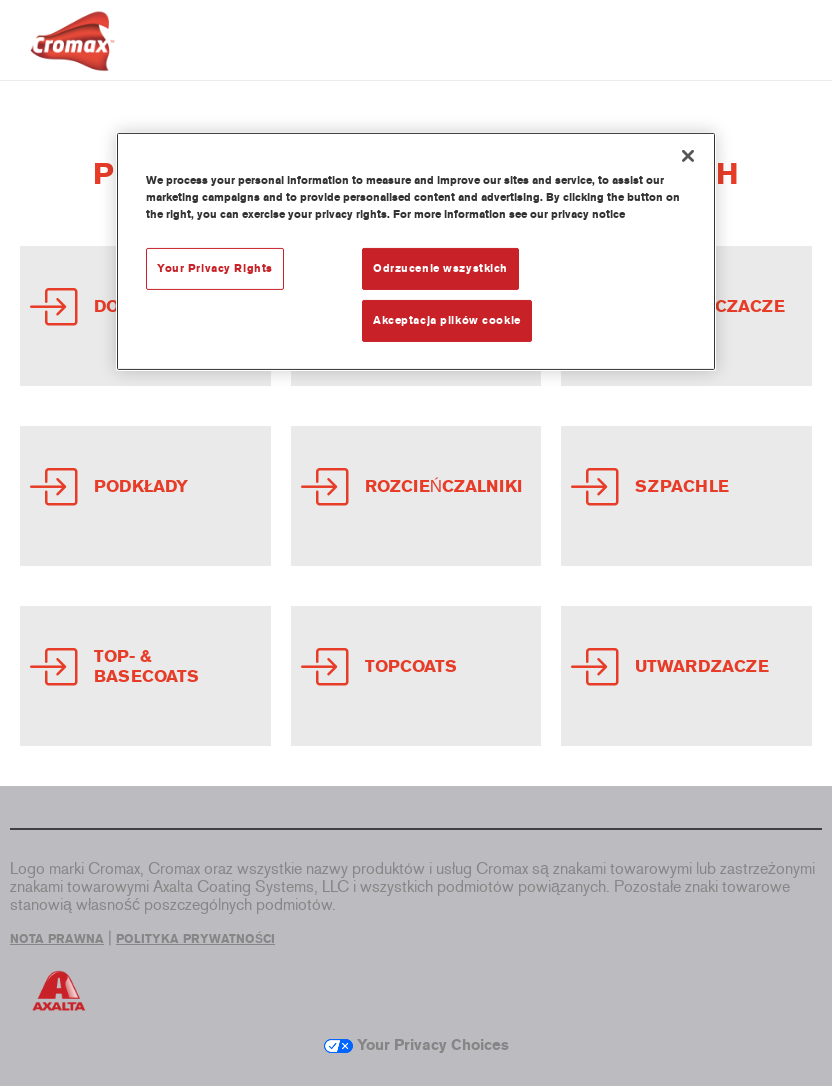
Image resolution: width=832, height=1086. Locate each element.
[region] (416, 251)
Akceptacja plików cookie (447, 320)
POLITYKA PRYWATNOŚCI (195, 939)
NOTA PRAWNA (57, 939)
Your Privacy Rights (215, 268)
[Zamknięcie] (688, 156)
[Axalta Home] (72, 56)
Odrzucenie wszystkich (440, 268)
